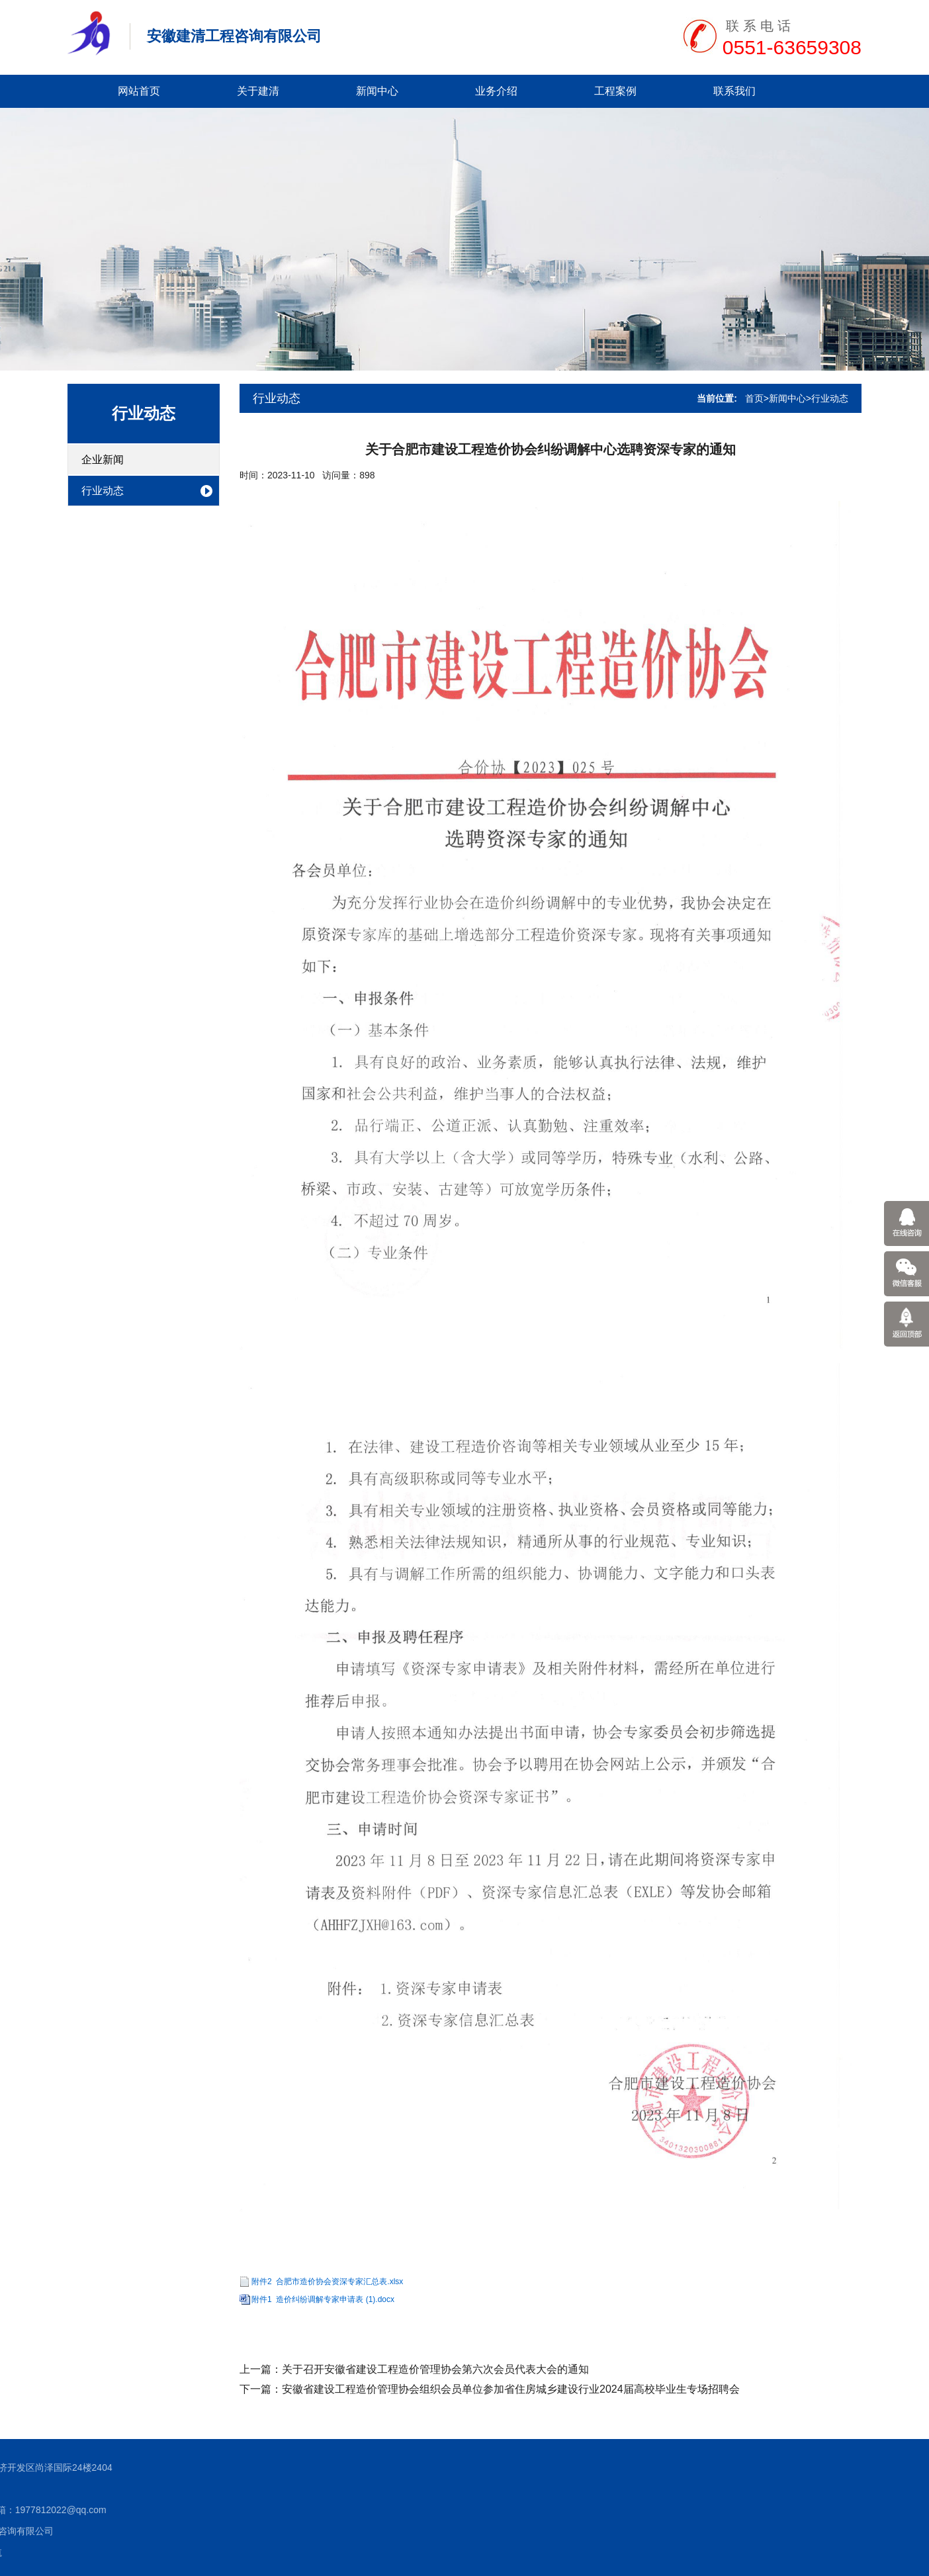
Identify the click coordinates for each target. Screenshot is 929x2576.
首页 (754, 398)
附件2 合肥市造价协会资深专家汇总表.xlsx (327, 2281)
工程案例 (615, 91)
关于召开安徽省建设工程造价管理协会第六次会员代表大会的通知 (435, 2369)
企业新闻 (102, 459)
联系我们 (734, 91)
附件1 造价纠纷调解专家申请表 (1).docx (322, 2299)
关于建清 (258, 91)
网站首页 (139, 91)
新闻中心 (377, 91)
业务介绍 (496, 91)
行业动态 (143, 413)
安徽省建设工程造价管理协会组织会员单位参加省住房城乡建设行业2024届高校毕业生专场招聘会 (511, 2389)
